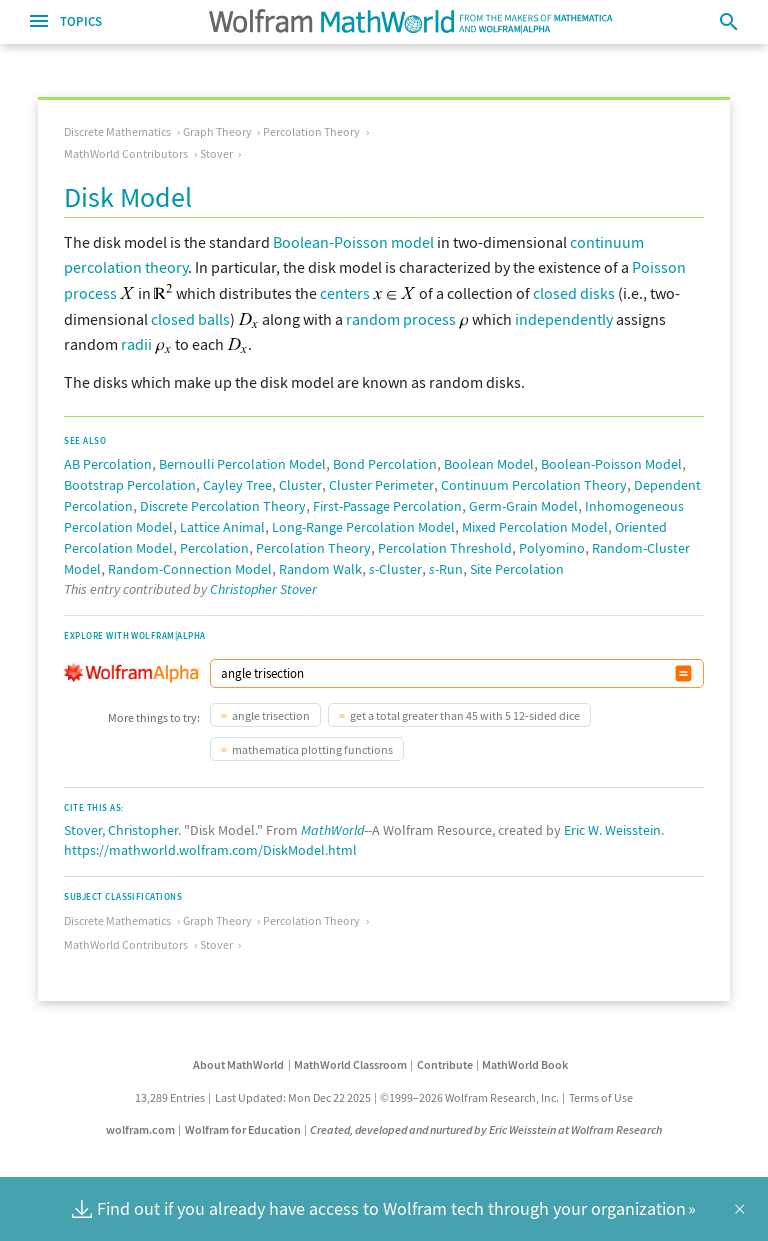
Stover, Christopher (121, 830)
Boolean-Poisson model (353, 242)
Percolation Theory (311, 131)
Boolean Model (489, 464)
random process (401, 319)
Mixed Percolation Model (535, 527)
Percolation (214, 548)
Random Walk (320, 569)
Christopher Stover (263, 589)
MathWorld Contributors (126, 153)
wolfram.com (140, 1129)
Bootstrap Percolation (130, 485)
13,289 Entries (170, 1097)
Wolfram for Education (243, 1129)
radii (136, 344)
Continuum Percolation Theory (534, 485)
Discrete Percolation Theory (223, 506)
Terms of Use (601, 1097)
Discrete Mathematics (117, 131)
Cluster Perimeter (381, 485)
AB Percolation (108, 464)
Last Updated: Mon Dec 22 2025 (293, 1097)
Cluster (300, 485)
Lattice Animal (222, 527)
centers (345, 293)
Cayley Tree (237, 485)
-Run (446, 569)
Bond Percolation (385, 464)
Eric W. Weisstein (612, 830)
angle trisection (271, 715)
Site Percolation (517, 569)
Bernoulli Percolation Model (242, 464)
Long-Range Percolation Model (363, 527)
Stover (216, 153)
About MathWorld (238, 1064)
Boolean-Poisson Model (611, 464)
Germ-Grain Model (523, 506)
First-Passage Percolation (387, 506)
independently (564, 319)
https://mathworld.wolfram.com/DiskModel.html (210, 850)
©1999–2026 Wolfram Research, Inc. (469, 1097)
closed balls (190, 319)
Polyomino (552, 548)
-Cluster (395, 569)
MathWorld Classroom (350, 1064)
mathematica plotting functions (312, 749)
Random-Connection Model (190, 569)
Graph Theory (217, 131)
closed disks (574, 293)
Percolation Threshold (445, 548)
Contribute (445, 1064)
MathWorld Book (525, 1064)
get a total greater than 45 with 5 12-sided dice (465, 715)
